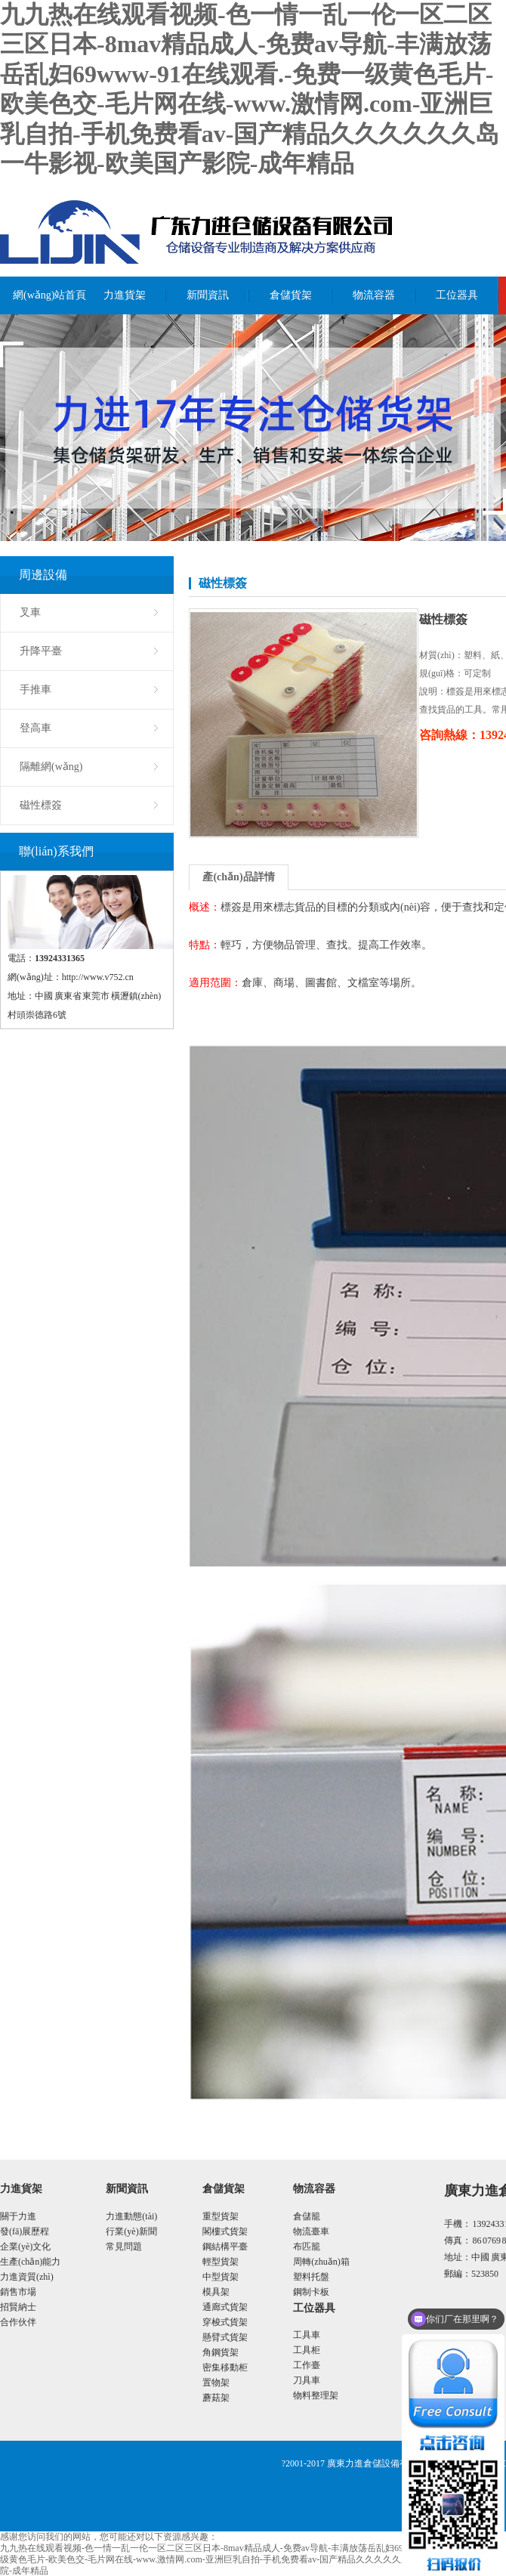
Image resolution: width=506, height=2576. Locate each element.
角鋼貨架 (220, 2352)
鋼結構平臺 (225, 2246)
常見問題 (124, 2246)
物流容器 (374, 295)
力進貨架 (124, 295)
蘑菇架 (216, 2397)
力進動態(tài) (131, 2216)
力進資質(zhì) (27, 2276)
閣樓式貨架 (225, 2231)
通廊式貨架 (225, 2307)
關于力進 (18, 2216)
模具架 (216, 2292)
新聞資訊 (208, 295)
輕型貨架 (220, 2261)
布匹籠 (306, 2246)
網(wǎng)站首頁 (48, 295)
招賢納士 (18, 2307)
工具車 (306, 2335)
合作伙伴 (18, 2322)
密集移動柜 (225, 2367)
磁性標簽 (41, 805)
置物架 (216, 2382)
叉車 (30, 612)
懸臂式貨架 (225, 2337)
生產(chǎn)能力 (30, 2261)
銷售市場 (18, 2292)
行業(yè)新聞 (131, 2231)
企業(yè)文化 (25, 2246)
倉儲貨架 (291, 295)
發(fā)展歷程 (24, 2231)
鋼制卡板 (311, 2292)
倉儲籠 (306, 2216)
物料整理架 (315, 2395)
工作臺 (306, 2365)
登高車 (35, 728)
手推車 (35, 689)
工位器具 (457, 295)
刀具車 (306, 2380)
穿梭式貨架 (225, 2322)
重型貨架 (220, 2216)
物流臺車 (311, 2231)
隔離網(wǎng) (51, 766)
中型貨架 (220, 2276)
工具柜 (306, 2350)
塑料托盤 (311, 2276)
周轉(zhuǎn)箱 (321, 2261)
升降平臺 (41, 651)
